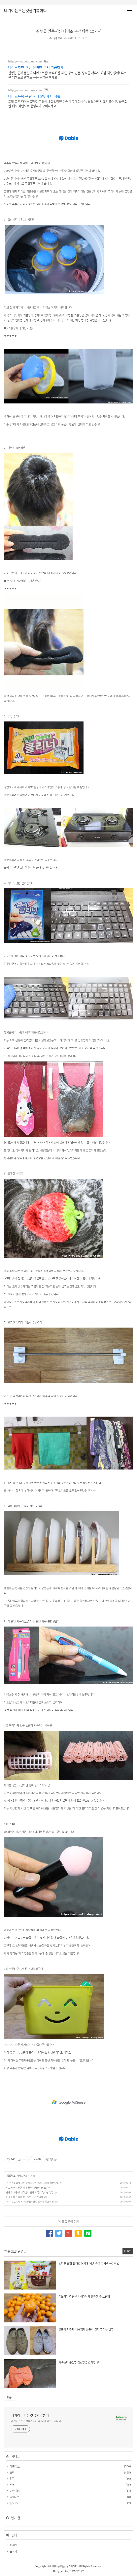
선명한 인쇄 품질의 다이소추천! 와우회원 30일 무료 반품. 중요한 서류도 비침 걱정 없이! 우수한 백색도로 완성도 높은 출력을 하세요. (67, 75)
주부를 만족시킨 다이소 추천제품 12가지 (68, 31)
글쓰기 (13, 2551)
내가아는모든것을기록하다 (25, 10)
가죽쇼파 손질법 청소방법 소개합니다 (24, 2197)
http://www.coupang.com (25, 61)
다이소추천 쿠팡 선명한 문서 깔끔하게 (35, 67)
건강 (12, 2478)
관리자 (13, 2545)
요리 (12, 2472)
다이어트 (14, 2497)
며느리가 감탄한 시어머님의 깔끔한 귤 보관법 (28, 2187)
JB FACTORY (76, 2571)
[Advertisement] (68, 2102)
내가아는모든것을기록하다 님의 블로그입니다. (36, 2421)
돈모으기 (14, 2503)
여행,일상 (14, 2491)
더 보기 (127, 2251)
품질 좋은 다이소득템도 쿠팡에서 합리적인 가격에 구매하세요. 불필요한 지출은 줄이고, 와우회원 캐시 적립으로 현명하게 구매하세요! (67, 103)
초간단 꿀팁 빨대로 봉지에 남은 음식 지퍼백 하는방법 (32, 2182)
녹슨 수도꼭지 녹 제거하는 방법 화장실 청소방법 (30, 2201)
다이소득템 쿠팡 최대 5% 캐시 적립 (34, 96)
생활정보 (57, 38)
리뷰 (12, 2484)
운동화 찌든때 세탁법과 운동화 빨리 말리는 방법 (29, 2192)
